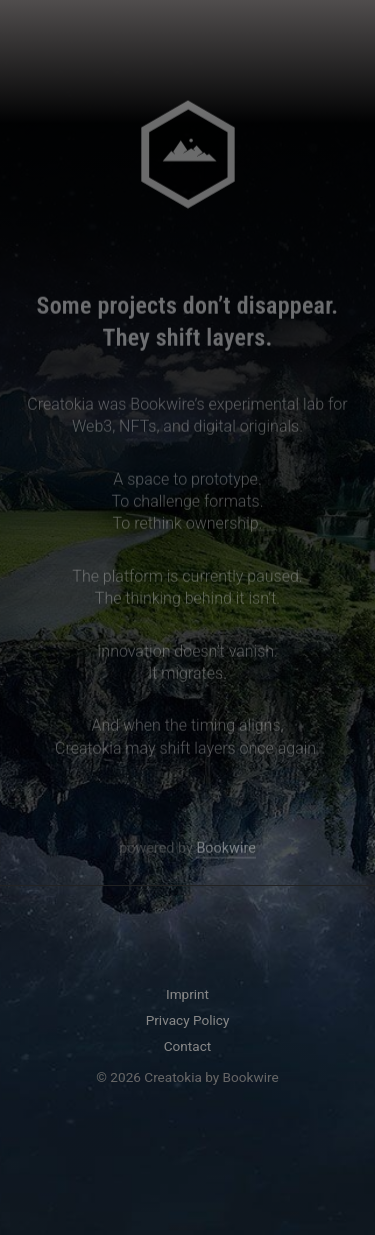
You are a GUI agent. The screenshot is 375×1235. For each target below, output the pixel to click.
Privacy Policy (188, 1020)
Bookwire (225, 849)
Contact (188, 1046)
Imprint (187, 994)
